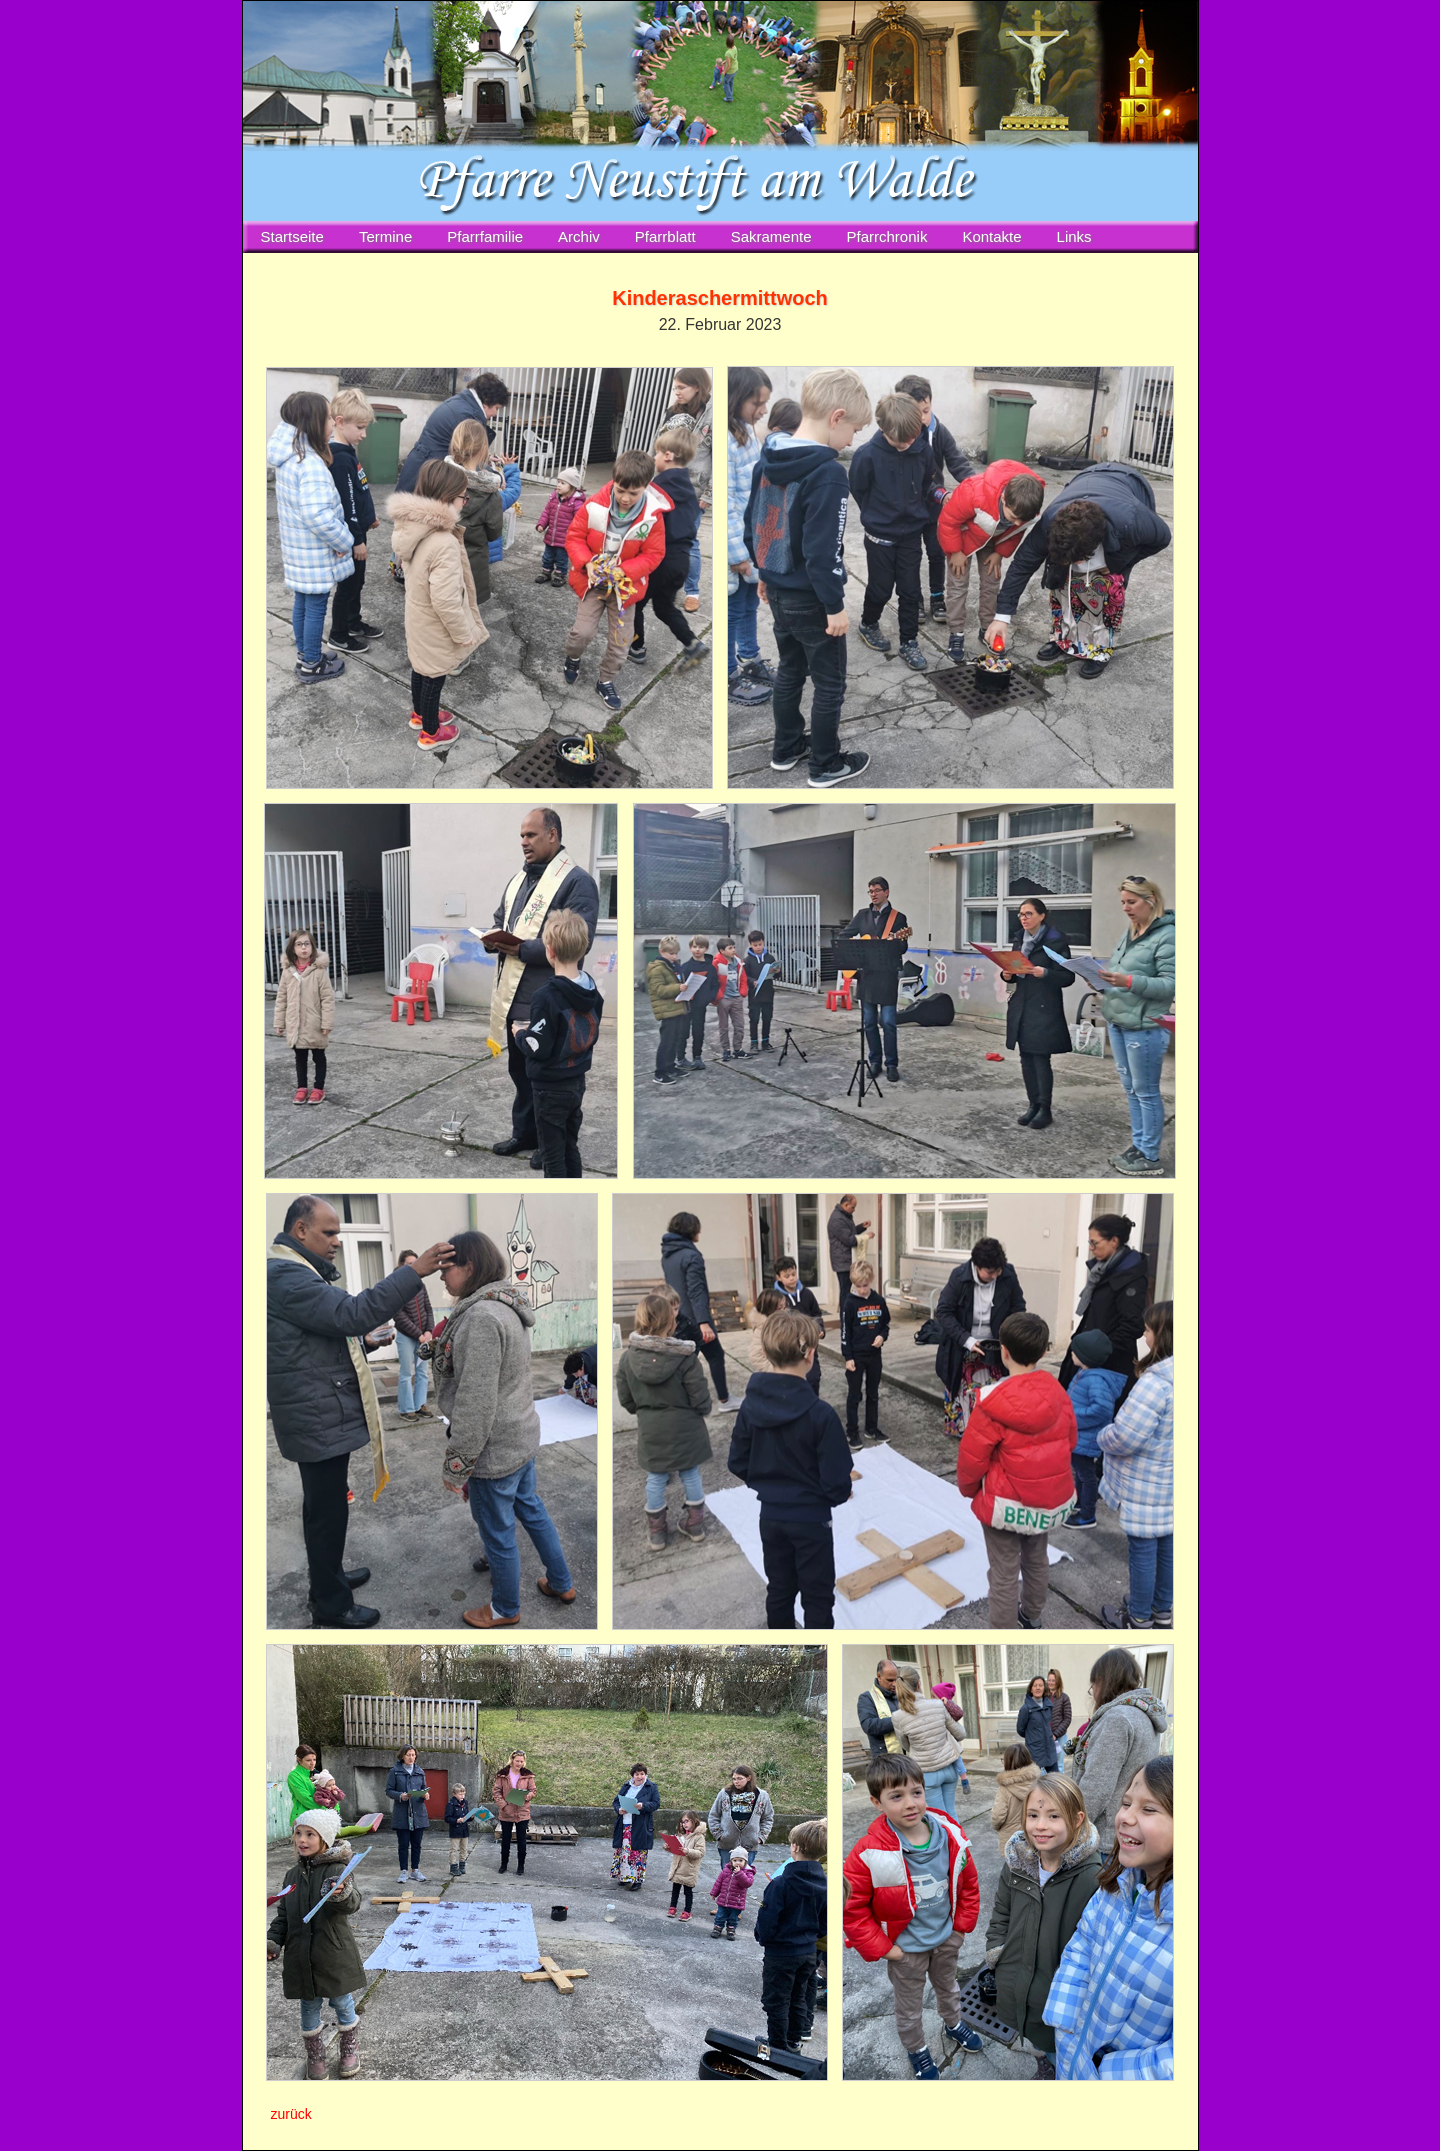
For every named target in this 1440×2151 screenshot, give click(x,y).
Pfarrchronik (887, 236)
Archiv (579, 236)
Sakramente (771, 236)
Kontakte (991, 236)
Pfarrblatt (665, 236)
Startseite (292, 236)
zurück (291, 2114)
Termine (385, 236)
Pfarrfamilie (485, 236)
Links (1074, 236)
